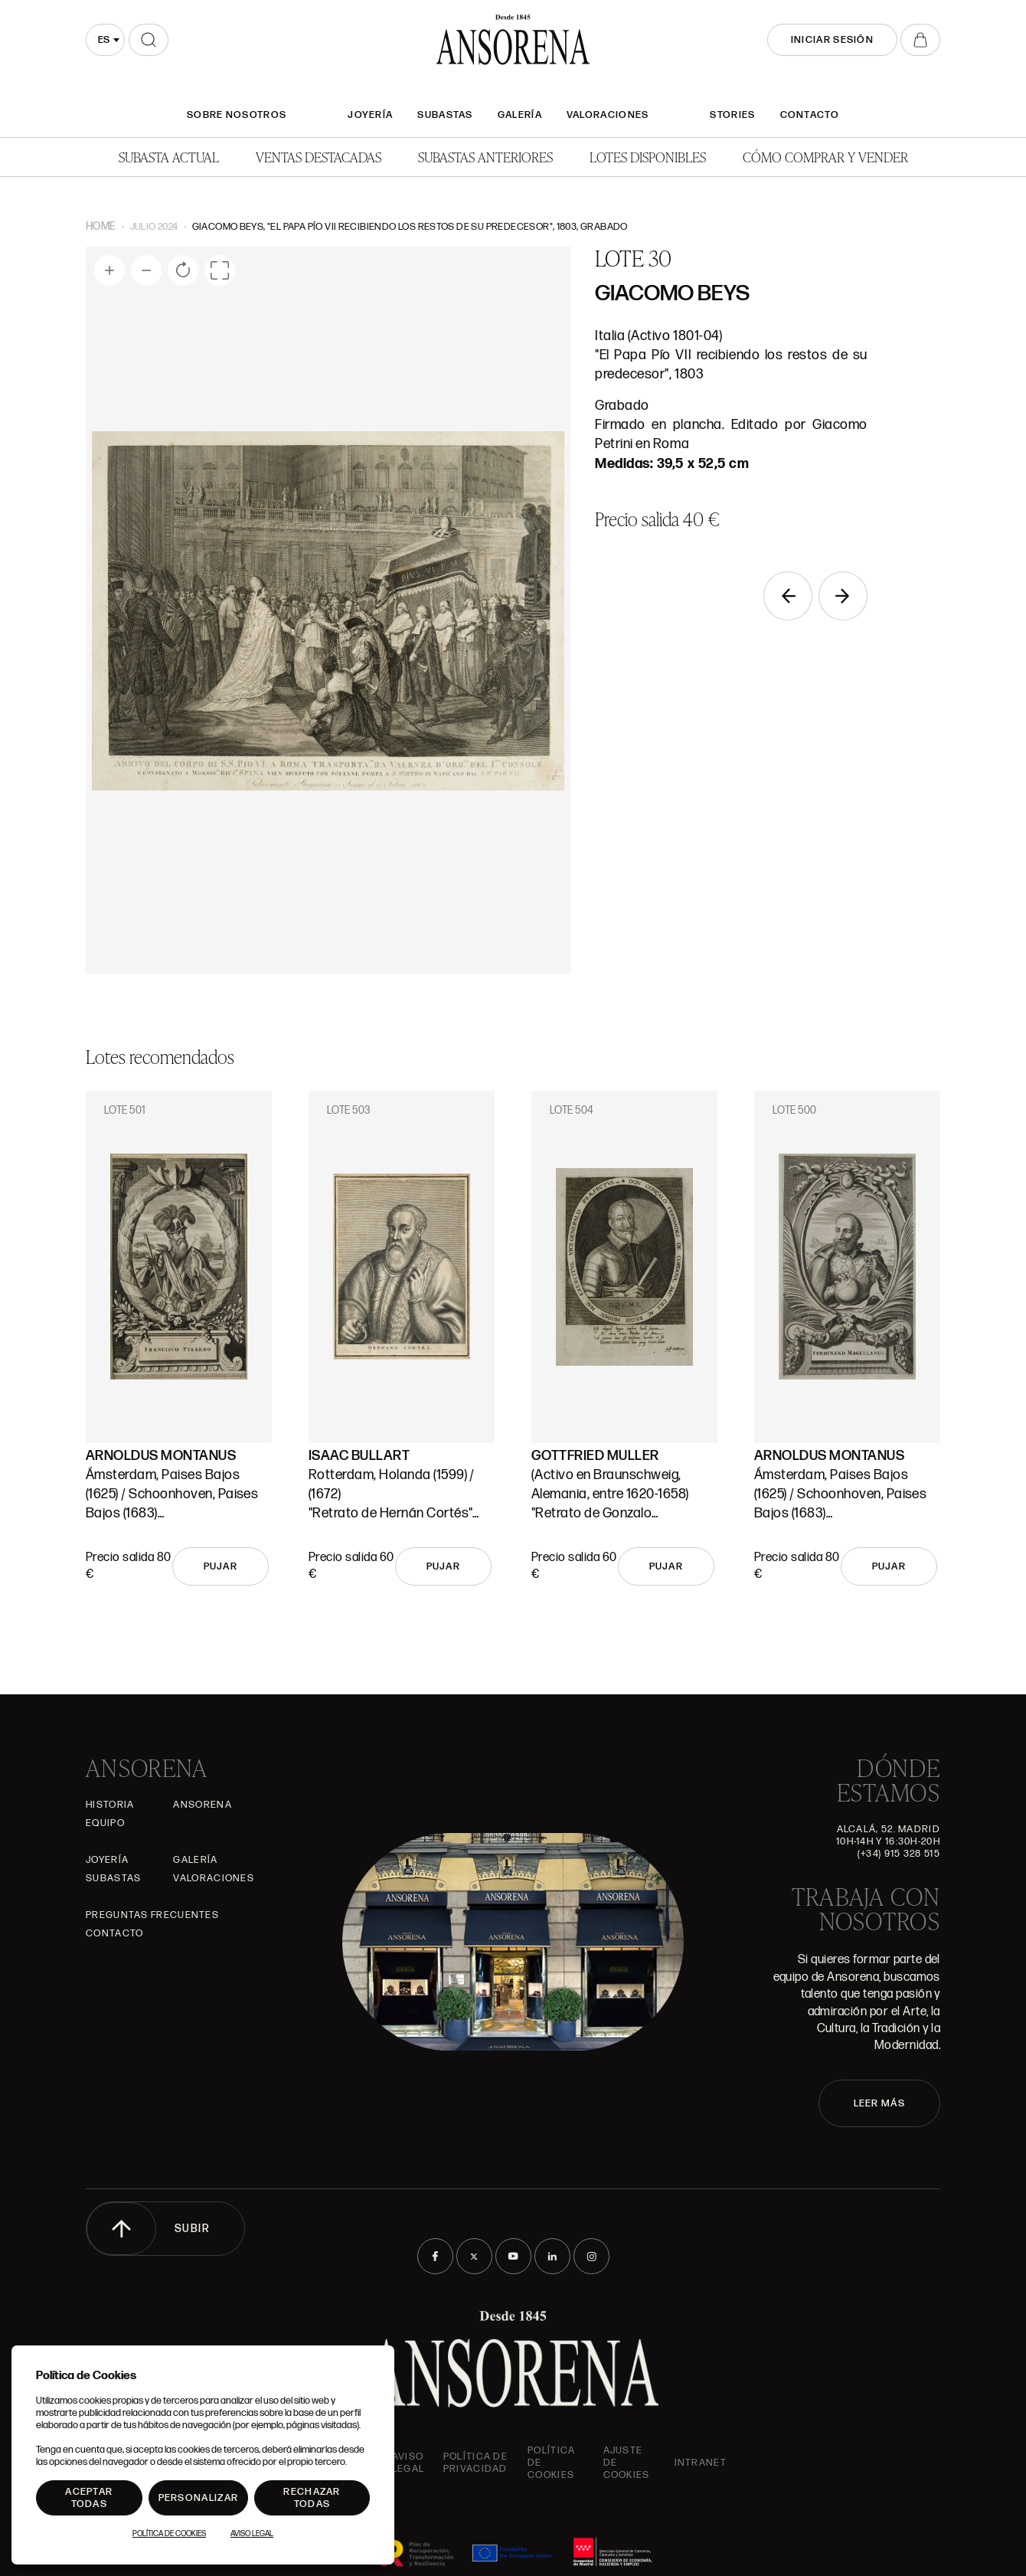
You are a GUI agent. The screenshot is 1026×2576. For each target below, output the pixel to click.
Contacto (809, 115)
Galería (520, 115)
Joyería (370, 115)
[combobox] (105, 40)
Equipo (105, 1823)
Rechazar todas (311, 2498)
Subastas (444, 115)
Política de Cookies (169, 2533)
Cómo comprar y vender (825, 156)
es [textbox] (103, 40)
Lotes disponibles (648, 156)
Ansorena (202, 1805)
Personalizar (198, 2498)
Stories (732, 115)
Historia (110, 1805)
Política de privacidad (475, 2462)
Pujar (221, 1566)
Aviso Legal (408, 2462)
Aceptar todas (89, 2498)
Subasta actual (169, 156)
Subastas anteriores (485, 156)
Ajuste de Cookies (626, 2462)
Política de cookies (551, 2462)
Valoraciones (608, 115)
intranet (701, 2463)
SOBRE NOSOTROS (236, 115)
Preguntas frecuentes (152, 1915)
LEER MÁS (879, 2103)
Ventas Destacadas (318, 156)
